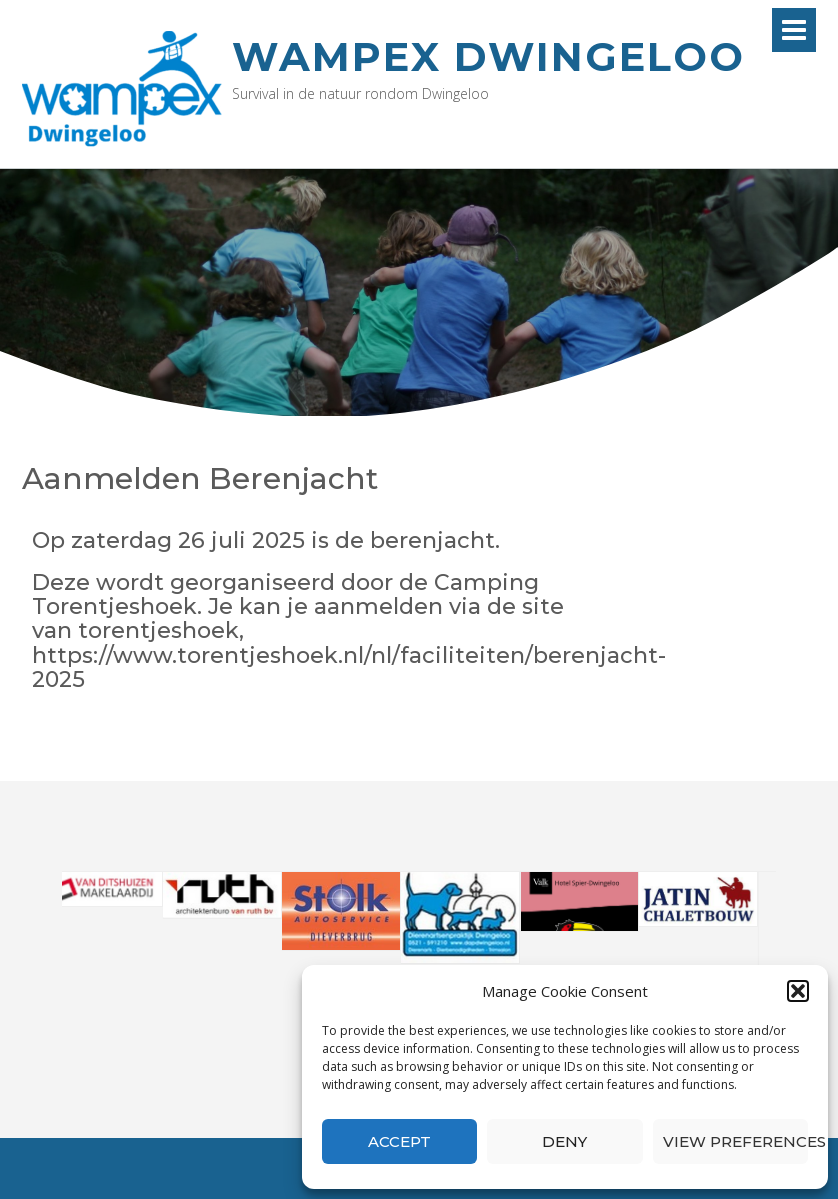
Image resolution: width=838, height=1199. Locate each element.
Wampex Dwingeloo (488, 56)
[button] (798, 991)
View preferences (735, 1141)
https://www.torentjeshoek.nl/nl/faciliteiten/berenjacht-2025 (349, 667)
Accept (399, 1141)
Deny (564, 1141)
